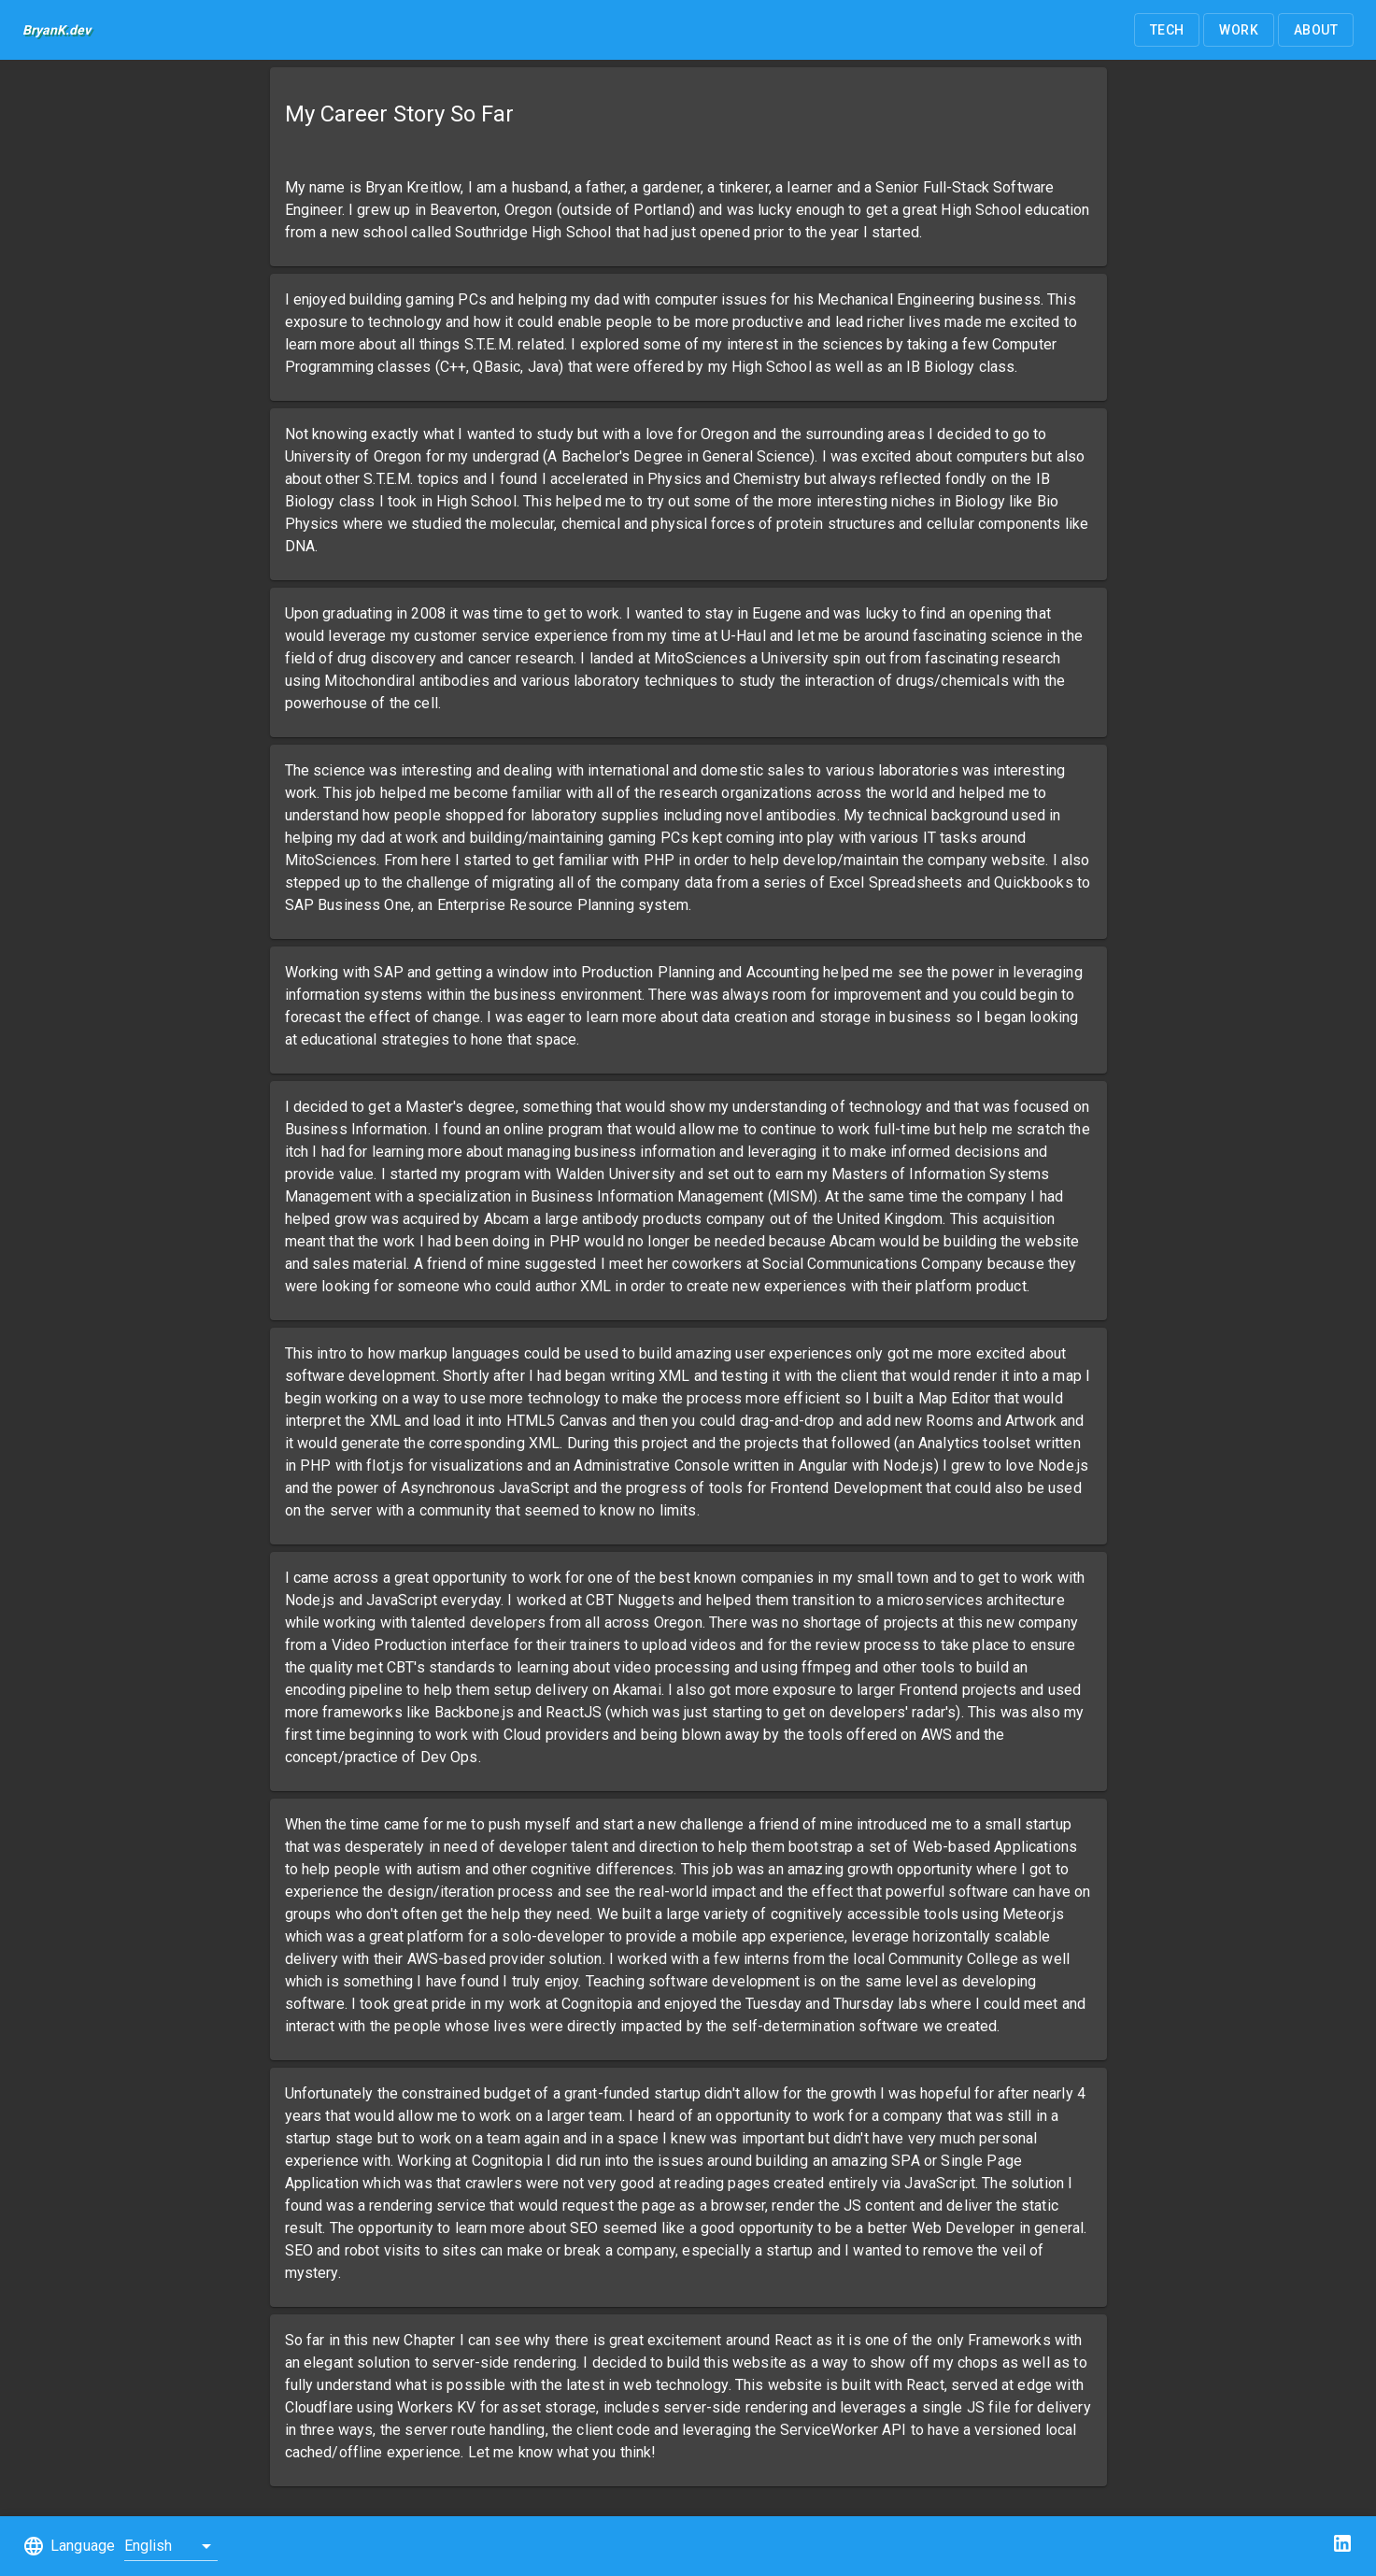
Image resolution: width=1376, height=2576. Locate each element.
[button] (1167, 30)
